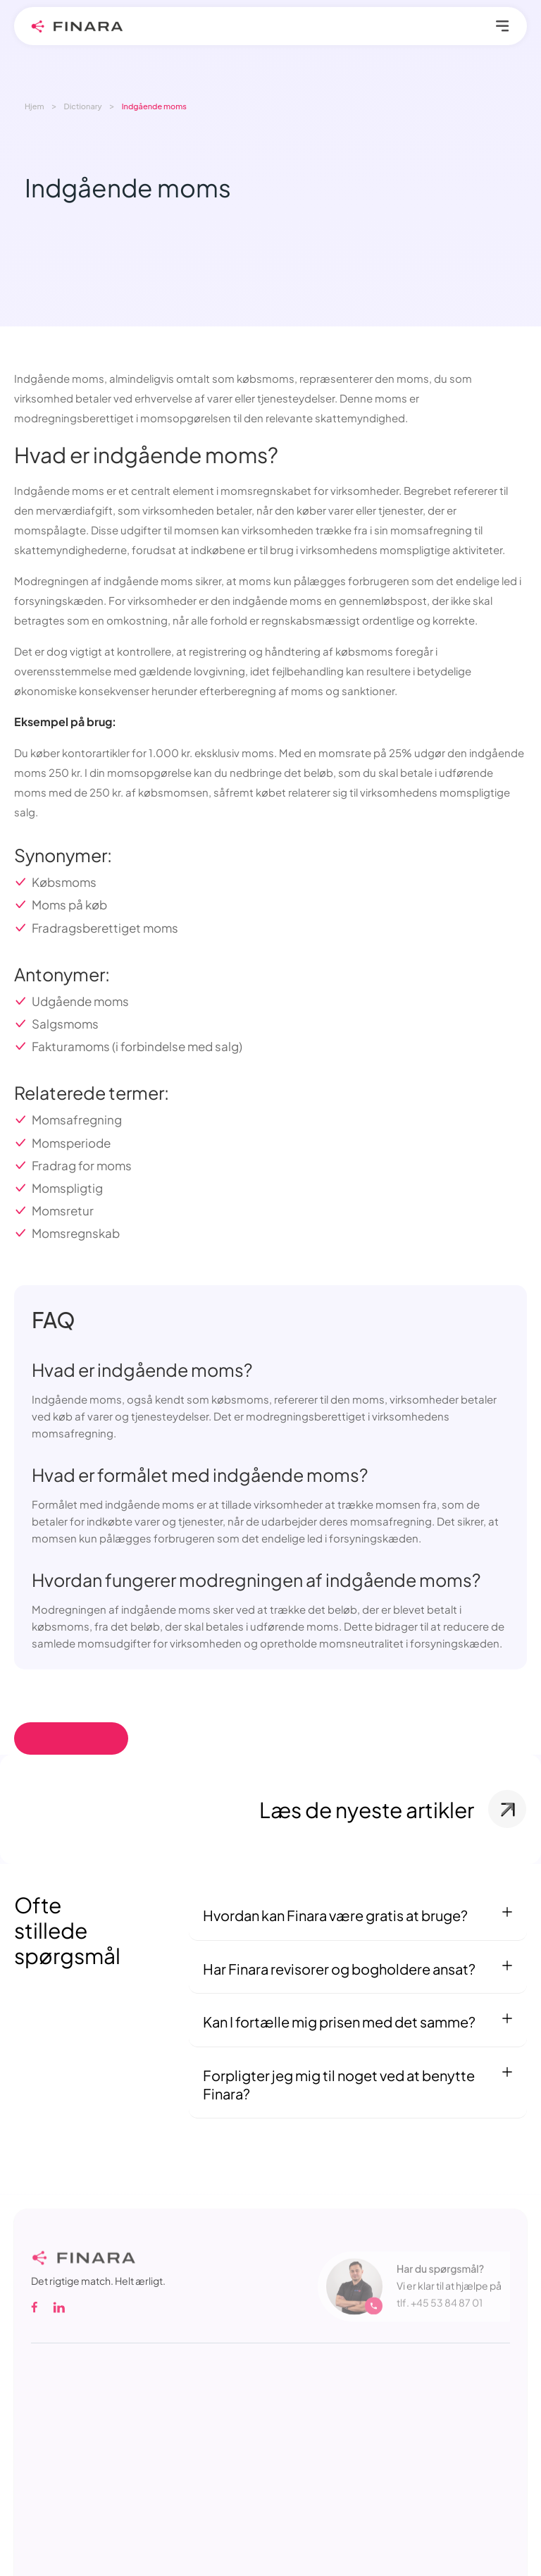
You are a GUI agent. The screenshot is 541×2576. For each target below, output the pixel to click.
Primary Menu (502, 26)
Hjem (34, 106)
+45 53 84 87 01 (447, 2310)
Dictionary (83, 106)
